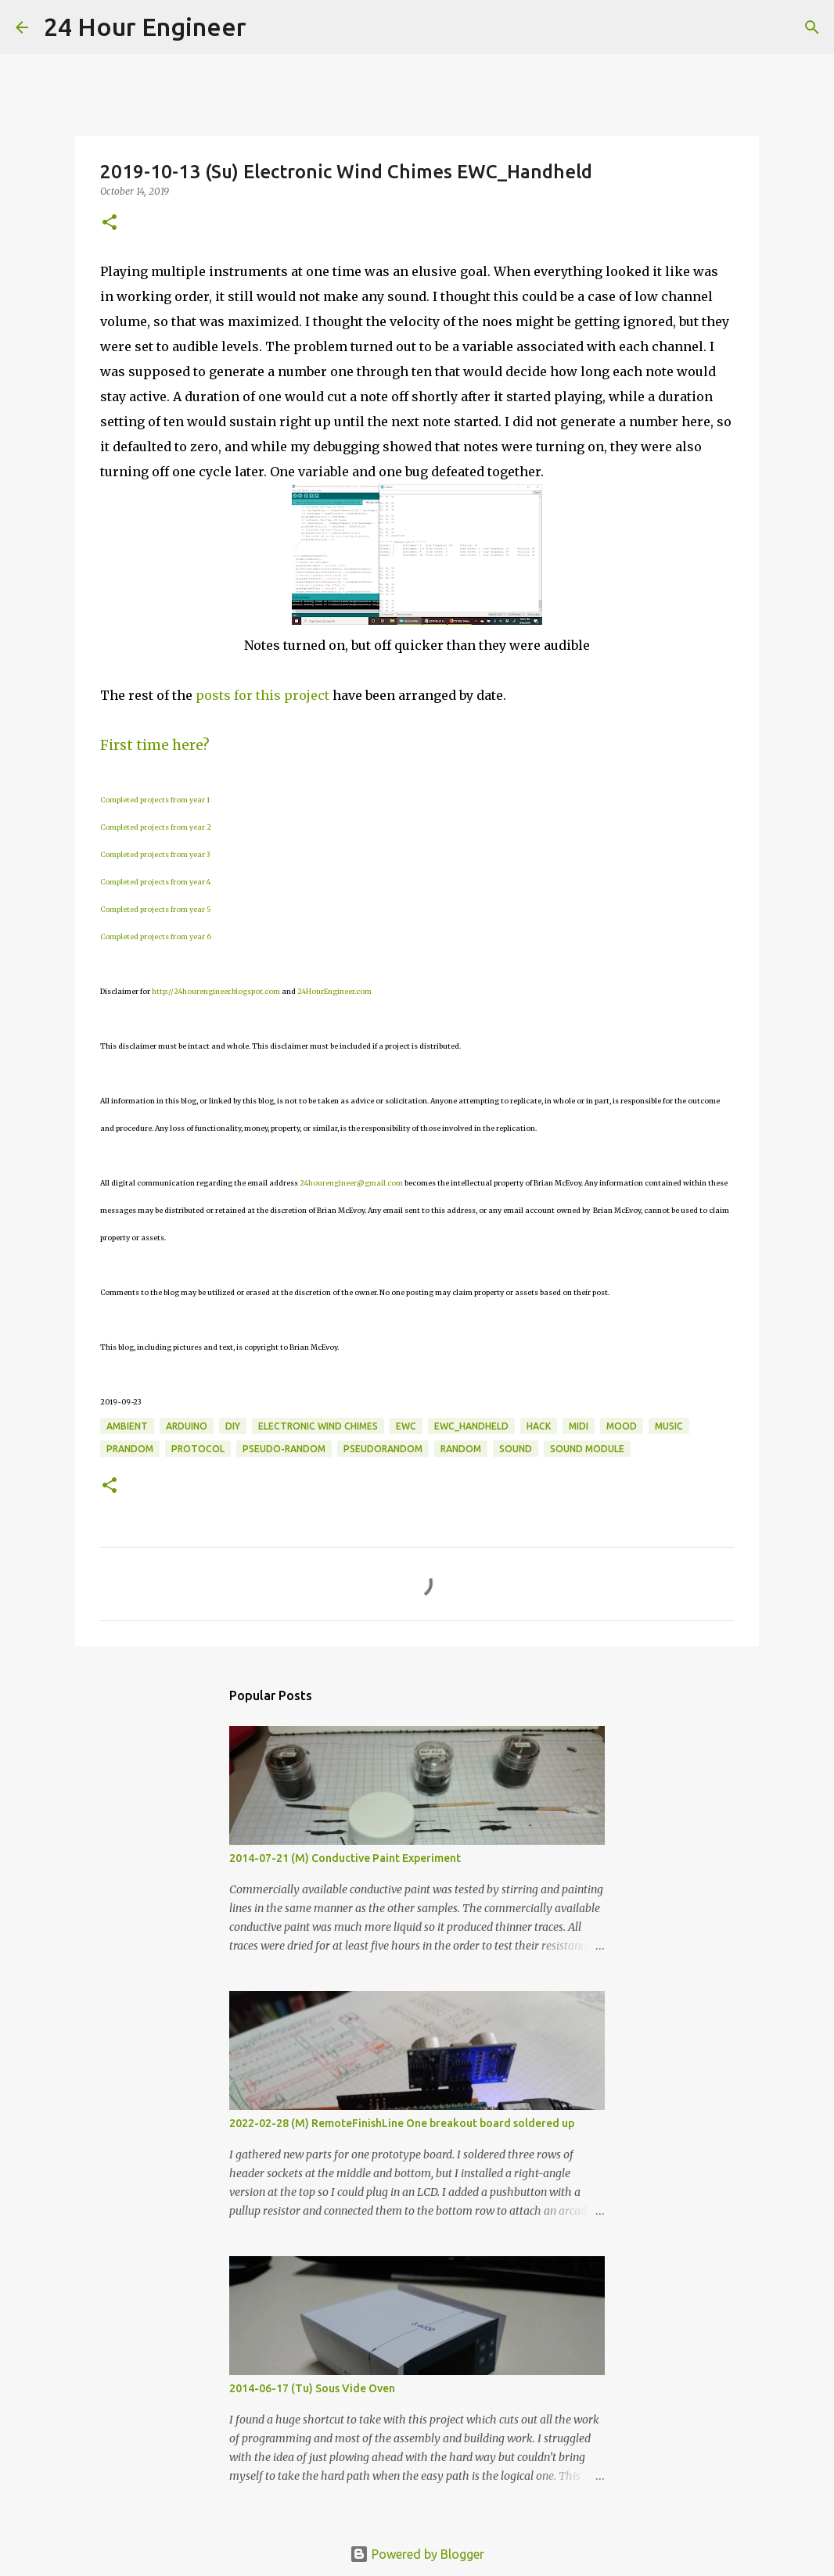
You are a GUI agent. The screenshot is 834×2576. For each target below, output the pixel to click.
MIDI (578, 1426)
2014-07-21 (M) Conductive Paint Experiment (345, 1858)
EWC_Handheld (471, 1426)
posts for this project (262, 695)
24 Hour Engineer (145, 27)
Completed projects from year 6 (155, 936)
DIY (232, 1426)
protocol (198, 1449)
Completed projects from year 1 (155, 799)
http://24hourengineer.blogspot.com (216, 991)
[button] (109, 223)
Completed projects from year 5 (155, 909)
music (669, 1426)
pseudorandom (382, 1449)
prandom (129, 1449)
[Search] (268, 27)
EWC (406, 1426)
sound (515, 1449)
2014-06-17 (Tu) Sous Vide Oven (312, 2388)
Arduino (186, 1426)
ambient (127, 1426)
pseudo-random (284, 1449)
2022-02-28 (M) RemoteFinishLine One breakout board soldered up (401, 2123)
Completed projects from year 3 (155, 854)
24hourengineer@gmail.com (351, 1183)
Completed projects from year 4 (155, 881)
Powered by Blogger (417, 2554)
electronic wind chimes (318, 1426)
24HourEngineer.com (334, 991)
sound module (587, 1449)
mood (621, 1426)
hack (539, 1426)
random (460, 1449)
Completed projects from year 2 (155, 827)
